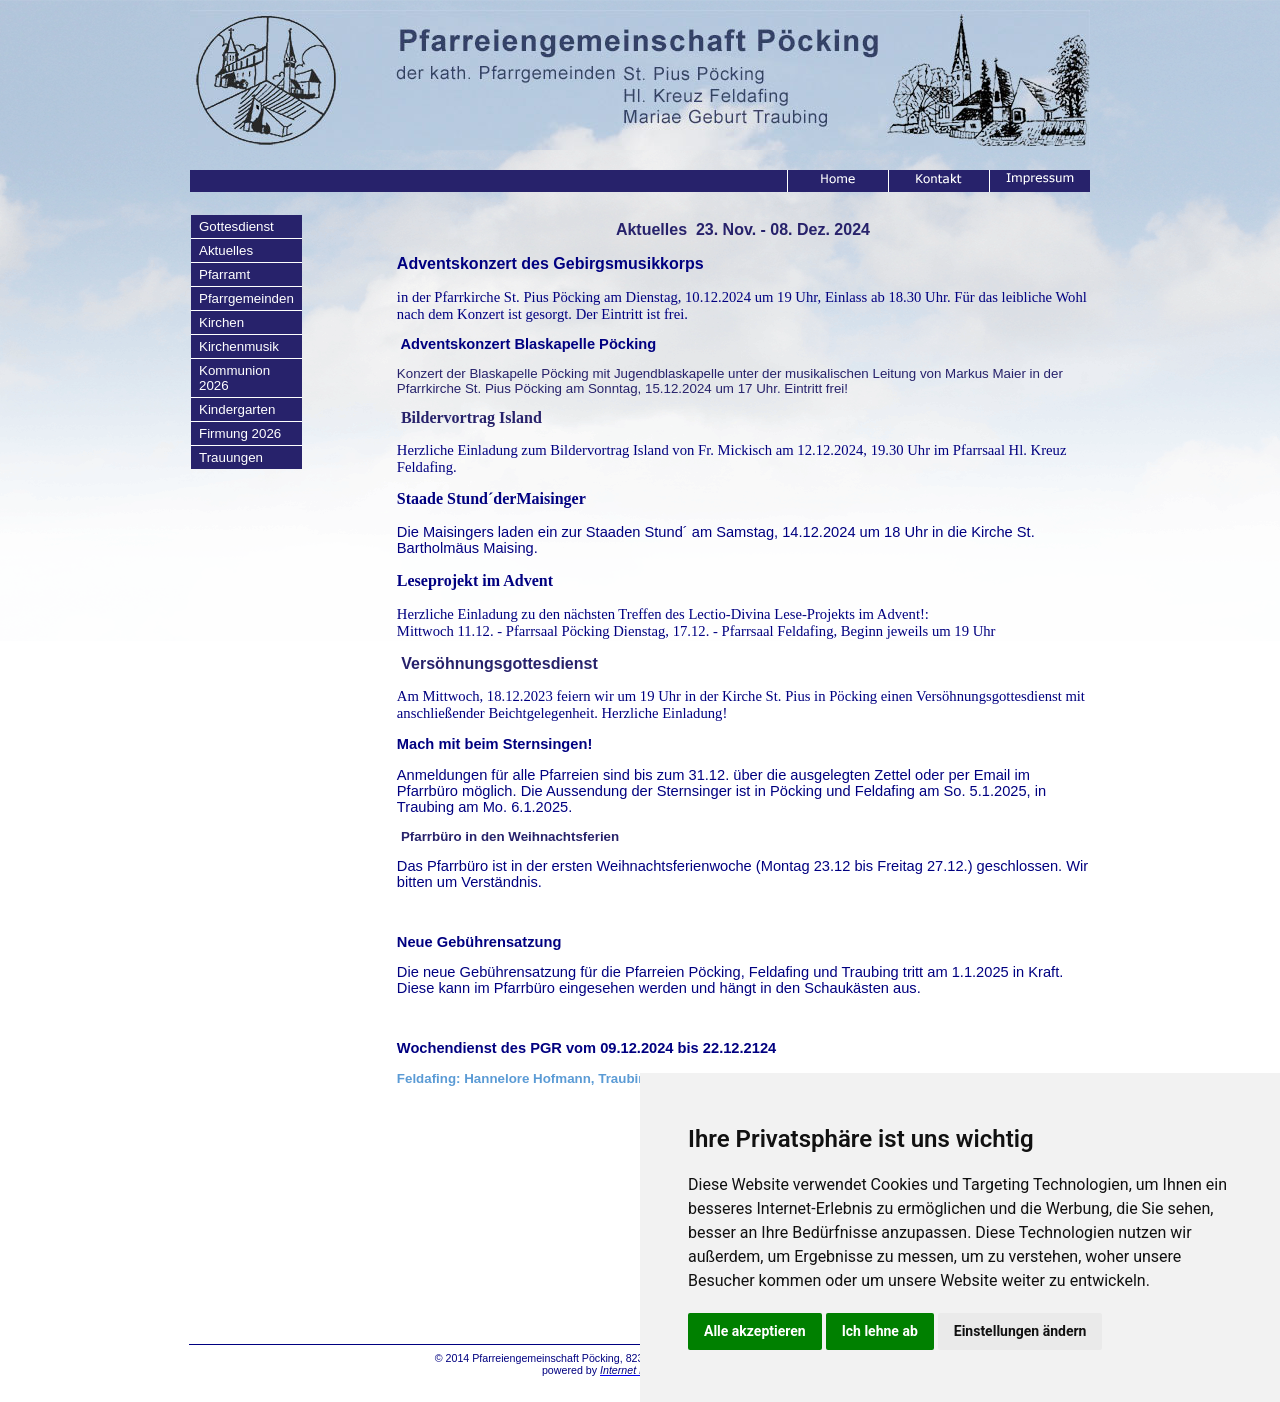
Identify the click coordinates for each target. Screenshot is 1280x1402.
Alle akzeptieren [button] (755, 1331)
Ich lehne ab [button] (880, 1331)
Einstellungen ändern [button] (1020, 1331)
